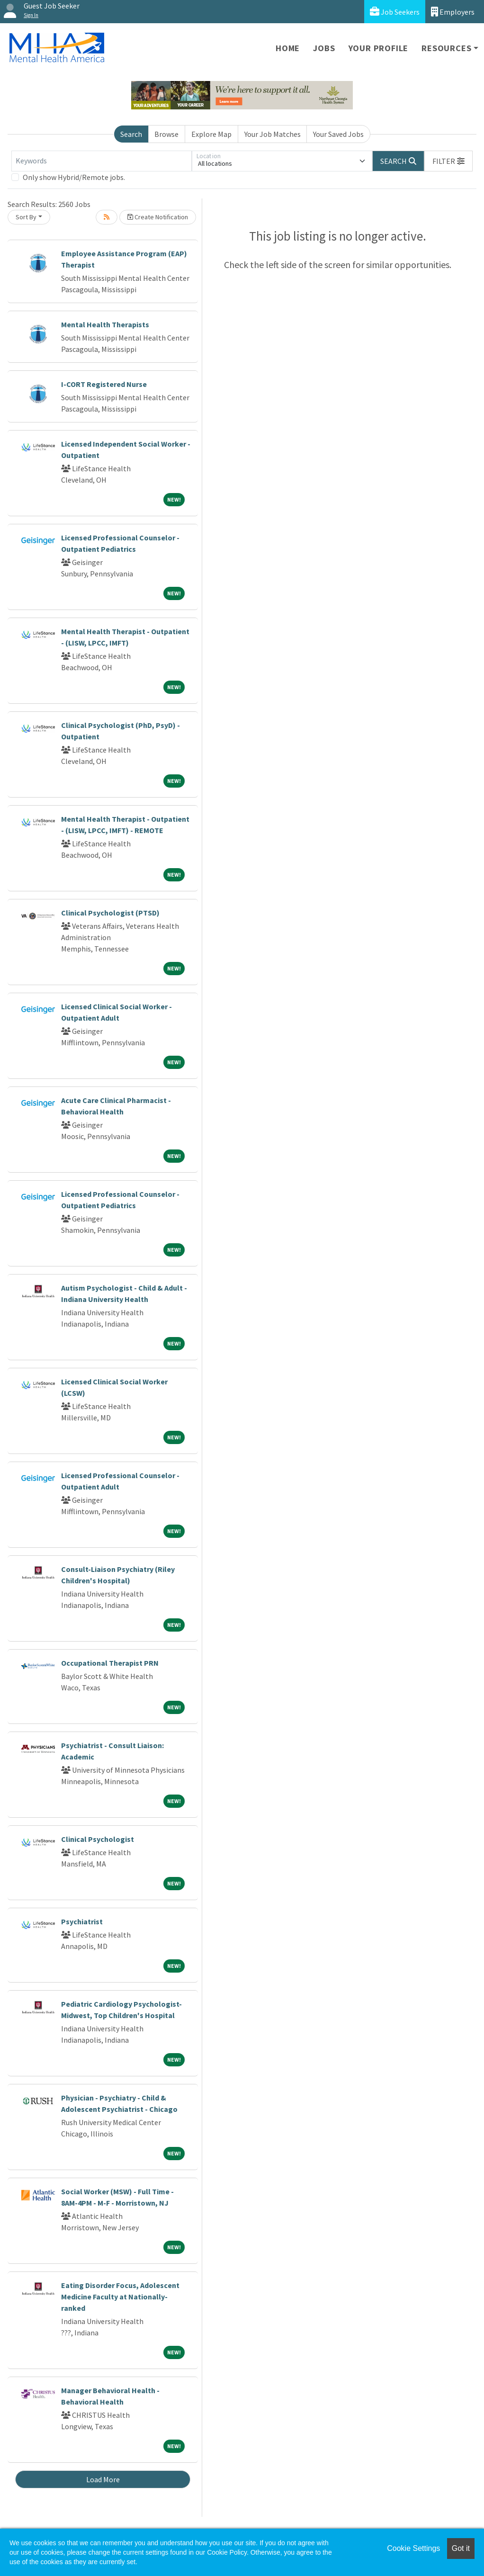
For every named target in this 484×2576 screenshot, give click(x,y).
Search (131, 134)
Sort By (26, 217)
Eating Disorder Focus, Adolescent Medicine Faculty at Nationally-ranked (120, 2296)
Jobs (324, 48)
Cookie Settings (413, 2548)
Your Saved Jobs (338, 134)
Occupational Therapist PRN (110, 1663)
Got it (461, 2548)
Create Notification (157, 217)
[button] (448, 161)
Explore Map (211, 134)
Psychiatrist (82, 1921)
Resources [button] (446, 48)
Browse (166, 134)
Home (288, 48)
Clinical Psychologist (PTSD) (110, 912)
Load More (103, 2479)
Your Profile (379, 48)
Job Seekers (395, 12)
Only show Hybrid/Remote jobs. (74, 177)
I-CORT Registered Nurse (104, 384)
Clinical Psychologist (97, 1839)
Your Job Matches (272, 134)
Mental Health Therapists (105, 324)
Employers (453, 12)
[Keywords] (101, 161)
